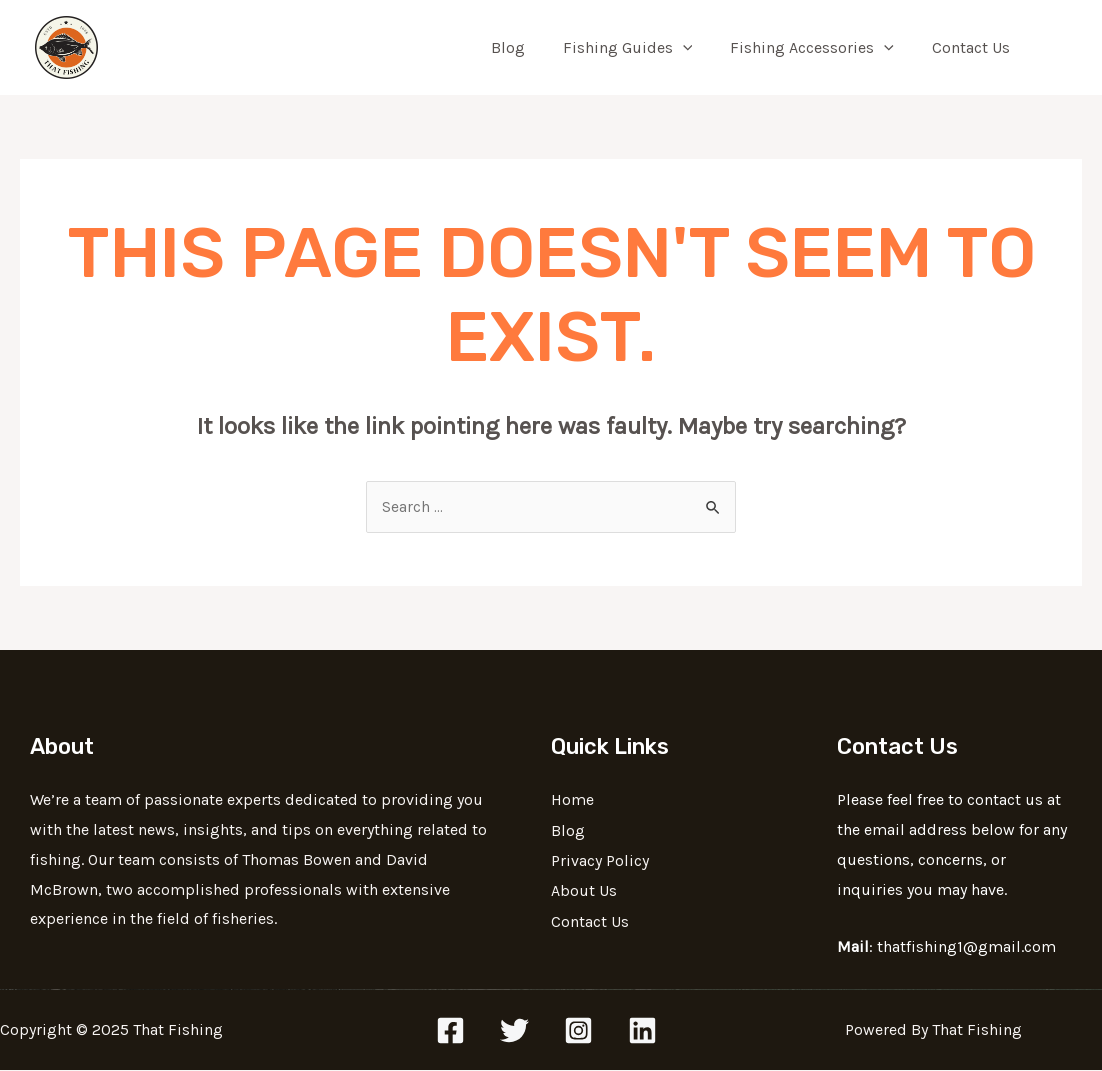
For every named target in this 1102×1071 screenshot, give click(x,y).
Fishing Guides (643, 48)
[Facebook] (450, 1031)
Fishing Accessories (821, 48)
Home (572, 800)
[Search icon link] (1058, 48)
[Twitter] (514, 1031)
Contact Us (974, 47)
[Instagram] (578, 1031)
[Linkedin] (642, 1031)
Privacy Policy (600, 860)
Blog (529, 47)
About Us (584, 890)
